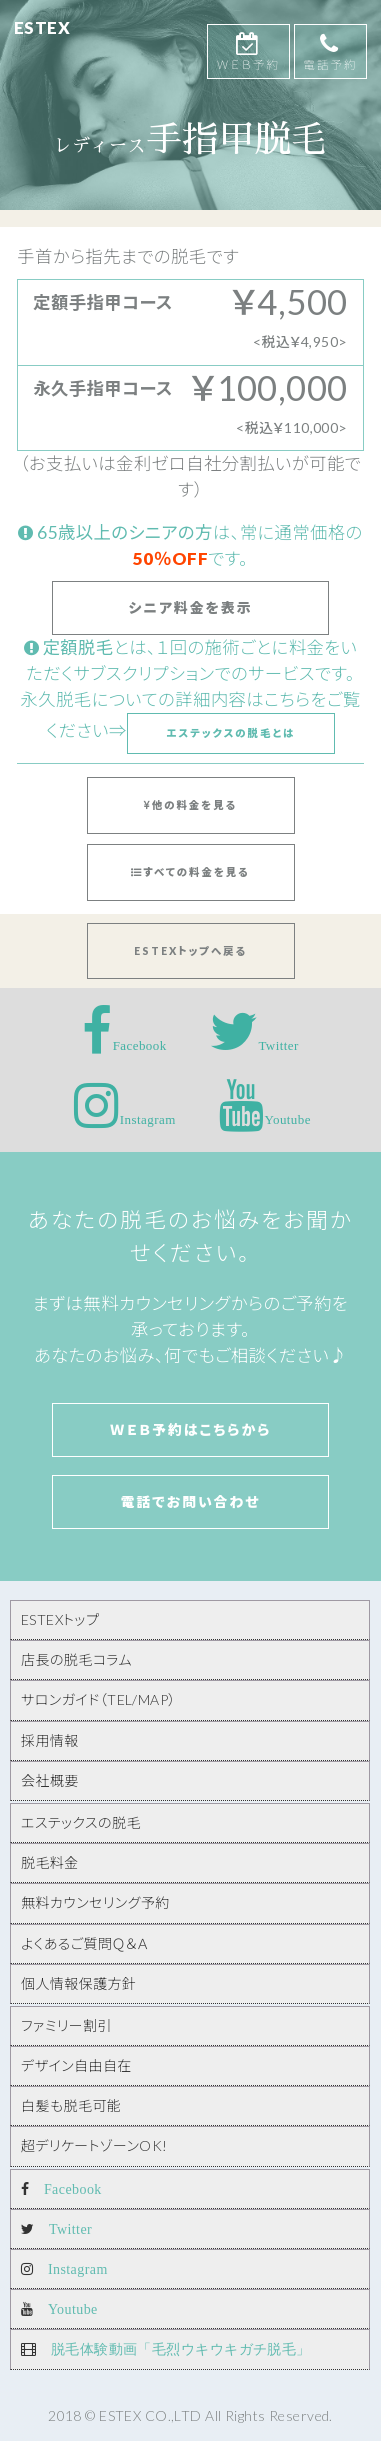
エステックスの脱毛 (81, 1822)
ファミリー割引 (66, 2025)
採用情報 (50, 1740)
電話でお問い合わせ (190, 1501)
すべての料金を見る (190, 872)
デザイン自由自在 (76, 2065)
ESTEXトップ (60, 1619)
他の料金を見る (190, 805)
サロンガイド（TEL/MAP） (98, 1699)
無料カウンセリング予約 (95, 1902)
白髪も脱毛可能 (71, 2105)
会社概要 (50, 1780)
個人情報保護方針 (78, 1983)
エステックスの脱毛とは (230, 733)
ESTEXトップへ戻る (190, 951)
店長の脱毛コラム (76, 1659)
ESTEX (42, 28)
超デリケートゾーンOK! (94, 2145)
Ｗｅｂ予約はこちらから (191, 1429)
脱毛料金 (50, 1862)
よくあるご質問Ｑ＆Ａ (85, 1943)
